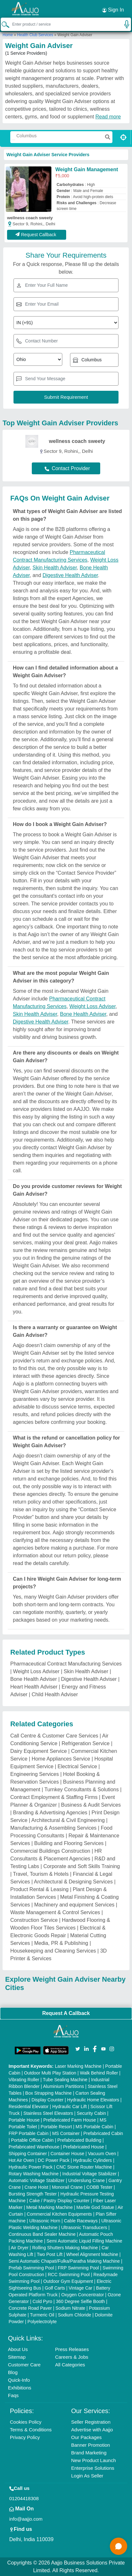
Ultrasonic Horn (44, 2220)
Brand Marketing (89, 2452)
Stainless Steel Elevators (48, 2113)
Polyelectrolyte (42, 2321)
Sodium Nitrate (70, 2308)
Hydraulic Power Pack (31, 2167)
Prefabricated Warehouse (34, 2146)
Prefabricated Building (79, 2140)
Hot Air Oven (21, 2160)
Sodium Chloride (74, 2314)
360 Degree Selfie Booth (80, 2301)
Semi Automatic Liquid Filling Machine (84, 2240)
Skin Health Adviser (54, 567)
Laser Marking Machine (78, 2066)
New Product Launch (93, 2460)
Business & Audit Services (91, 1805)
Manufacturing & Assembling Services (53, 1828)
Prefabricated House (83, 2146)
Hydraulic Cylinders (92, 2160)
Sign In (113, 10)
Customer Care (24, 2364)
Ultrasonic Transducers (84, 2227)
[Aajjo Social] (77, 2048)
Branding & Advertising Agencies (50, 1812)
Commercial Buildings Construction (50, 1851)
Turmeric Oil (42, 2314)
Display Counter (47, 2099)
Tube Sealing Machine (65, 2079)
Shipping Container (28, 2153)
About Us (18, 2349)
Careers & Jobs (71, 2357)
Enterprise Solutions (92, 2468)
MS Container (66, 2133)
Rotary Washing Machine (34, 2173)
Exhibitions (19, 2387)
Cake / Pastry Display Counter (59, 2200)
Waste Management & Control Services (55, 1912)
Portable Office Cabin (32, 2140)
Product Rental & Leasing (39, 1889)
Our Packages (86, 2437)
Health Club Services (35, 35)
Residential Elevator (29, 2106)
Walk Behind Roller (99, 2072)
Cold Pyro (42, 2301)
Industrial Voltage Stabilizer (89, 2173)
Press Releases (72, 2349)
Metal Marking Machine (49, 2207)
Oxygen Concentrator (82, 2294)
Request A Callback (66, 2013)
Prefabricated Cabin (103, 2133)
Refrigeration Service (86, 1743)
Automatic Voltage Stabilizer (37, 2180)
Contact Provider (67, 468)
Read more (108, 116)
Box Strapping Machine (48, 2093)
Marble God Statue (95, 2207)
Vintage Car (80, 2288)
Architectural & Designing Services (73, 1881)
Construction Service (34, 1920)
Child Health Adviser (54, 1694)
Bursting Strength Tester (33, 2193)
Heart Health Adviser (33, 1686)
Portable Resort (56, 2126)
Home (8, 35)
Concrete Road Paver (30, 2308)
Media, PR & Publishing (61, 1943)
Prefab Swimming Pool (31, 2267)
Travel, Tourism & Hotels (40, 1874)
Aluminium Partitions (63, 2086)
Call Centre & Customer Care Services (54, 1735)
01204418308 (24, 2498)
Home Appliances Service (60, 1758)
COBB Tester (99, 2187)
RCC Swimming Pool (69, 2274)
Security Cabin (91, 2113)
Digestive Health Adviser (70, 575)
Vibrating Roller (24, 2079)
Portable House (24, 2120)
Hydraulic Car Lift (69, 2106)
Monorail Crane (67, 2187)
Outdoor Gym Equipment (68, 2281)
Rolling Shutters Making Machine (65, 2247)
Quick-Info (19, 2380)
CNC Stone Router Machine (84, 2167)
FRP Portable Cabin (28, 2133)
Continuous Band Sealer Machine (42, 2234)
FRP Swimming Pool (78, 2267)
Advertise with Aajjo (92, 2429)
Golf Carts (55, 2288)
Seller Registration (91, 2422)
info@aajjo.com (26, 2519)
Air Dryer (19, 2247)
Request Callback (36, 234)
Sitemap (17, 2357)
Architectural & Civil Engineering (68, 1820)
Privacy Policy (25, 2437)
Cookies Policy (25, 2422)
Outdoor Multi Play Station (50, 2072)
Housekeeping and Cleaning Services (53, 1951)
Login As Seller (87, 2475)
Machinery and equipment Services (74, 1904)
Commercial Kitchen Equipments (59, 2214)
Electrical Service (77, 1766)
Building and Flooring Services (68, 1843)
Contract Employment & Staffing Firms (54, 1797)
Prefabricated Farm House (69, 2120)
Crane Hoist (36, 2187)
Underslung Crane (86, 2180)
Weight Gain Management (86, 169)
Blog (13, 2372)
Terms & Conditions (31, 2429)
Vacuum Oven (102, 2153)
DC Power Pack (54, 2160)
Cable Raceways (81, 2220)
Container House (67, 2153)
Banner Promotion (90, 2445)
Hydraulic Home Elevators (93, 2099)
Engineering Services (34, 1774)
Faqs (13, 2395)
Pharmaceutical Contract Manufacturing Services (66, 1663)
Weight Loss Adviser (92, 1006)
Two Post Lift (49, 2254)
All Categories (70, 2364)
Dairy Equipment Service (38, 1751)
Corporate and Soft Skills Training (81, 1866)
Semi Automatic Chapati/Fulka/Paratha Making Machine (64, 2261)
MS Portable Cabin (94, 2126)
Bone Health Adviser (83, 1014)
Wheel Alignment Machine (92, 2254)
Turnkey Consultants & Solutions (81, 1789)
